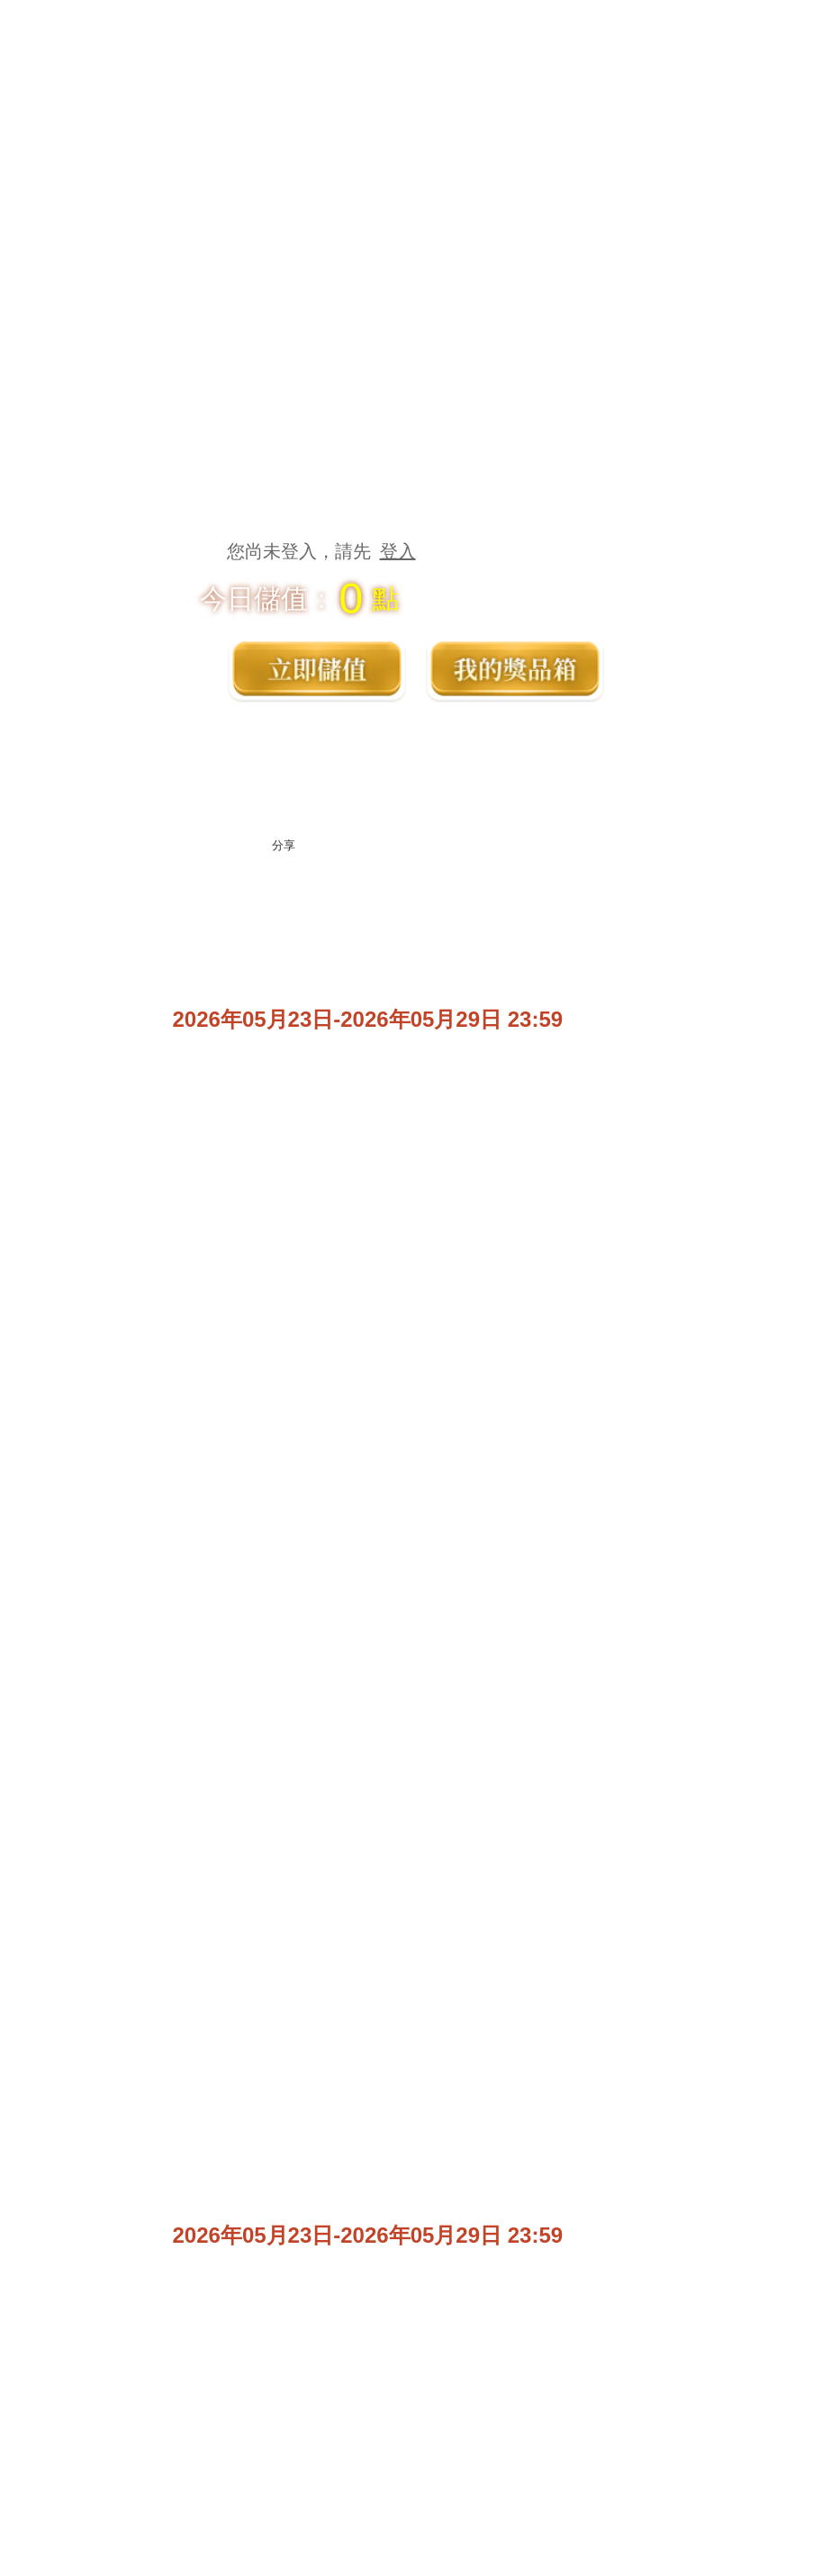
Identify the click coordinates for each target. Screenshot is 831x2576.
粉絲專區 (520, 2540)
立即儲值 (317, 669)
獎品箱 (515, 669)
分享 (283, 845)
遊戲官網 (312, 2540)
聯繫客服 (632, 2369)
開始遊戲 (727, 2540)
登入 (398, 551)
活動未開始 (632, 1153)
